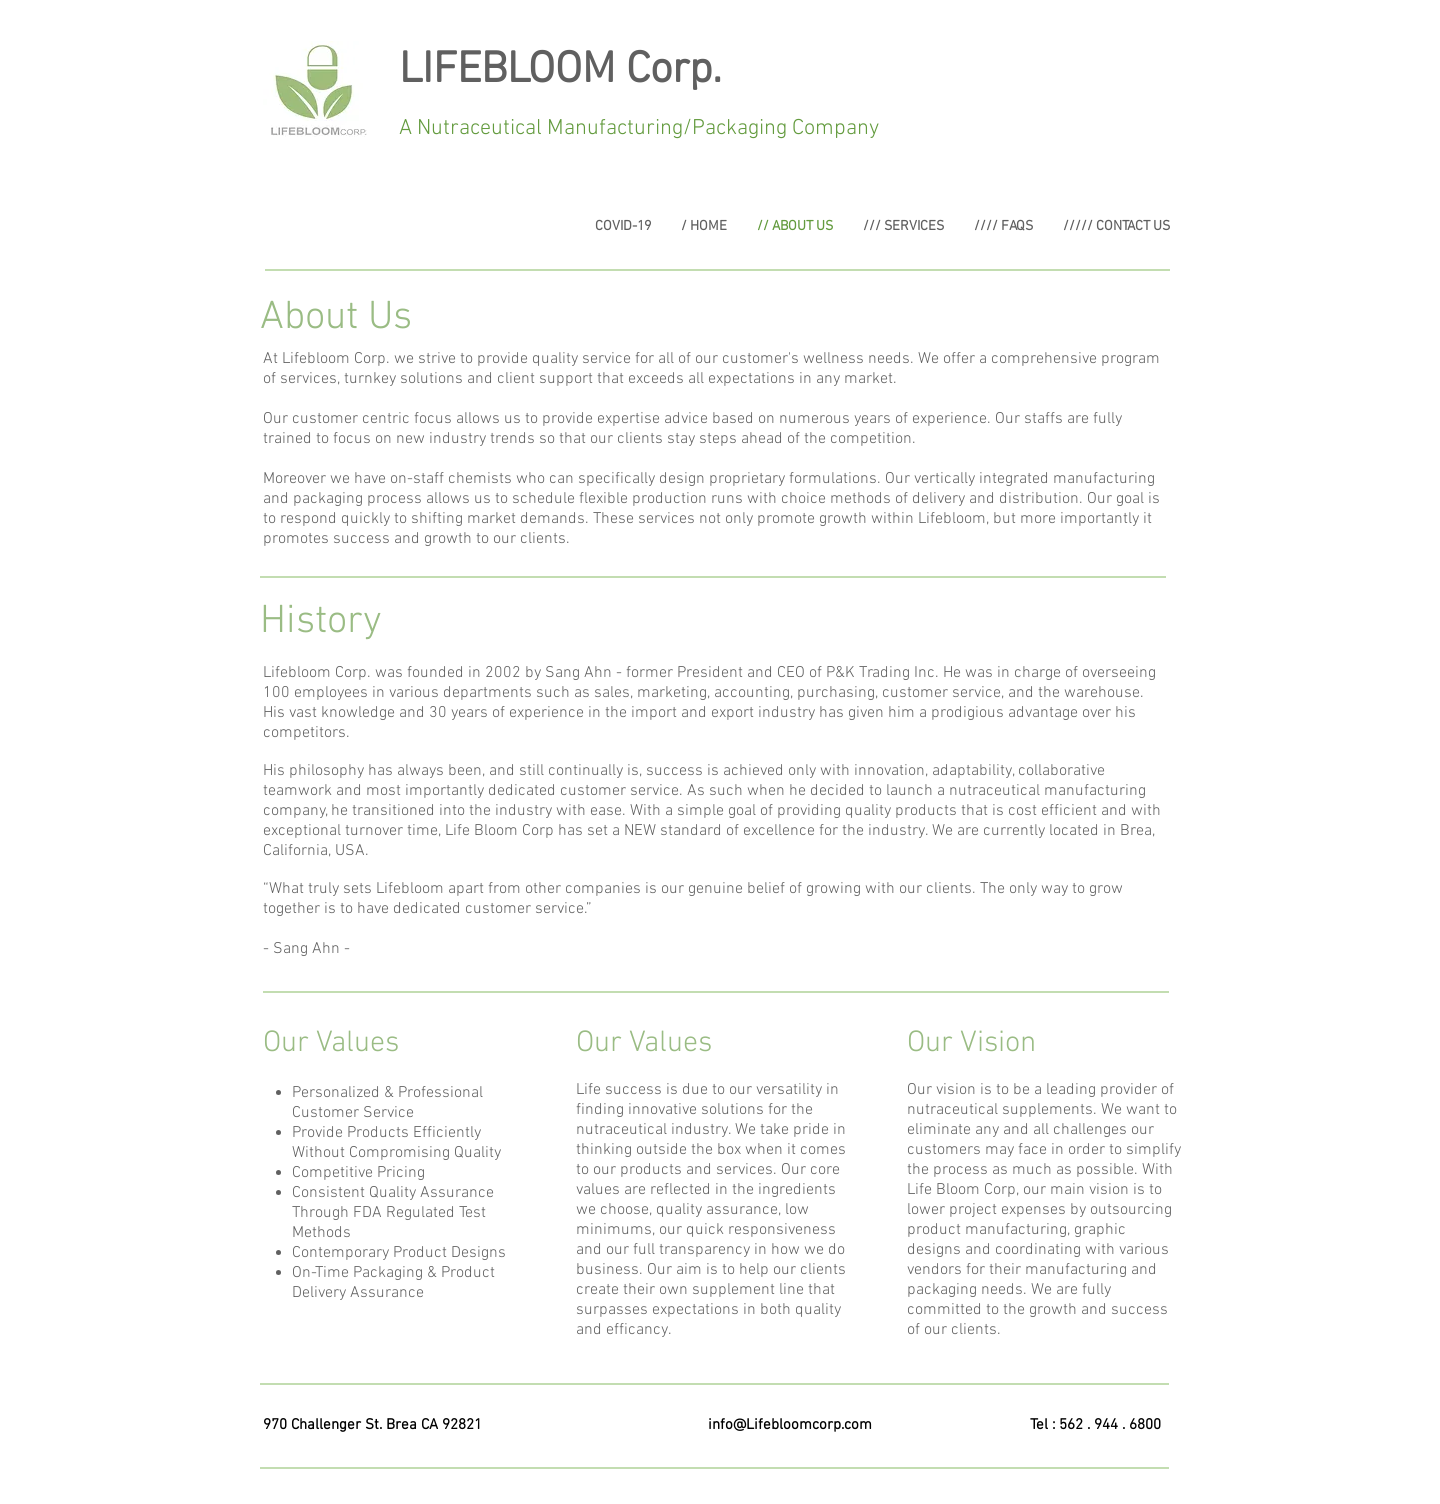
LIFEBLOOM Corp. (560, 71)
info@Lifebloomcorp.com (790, 1425)
